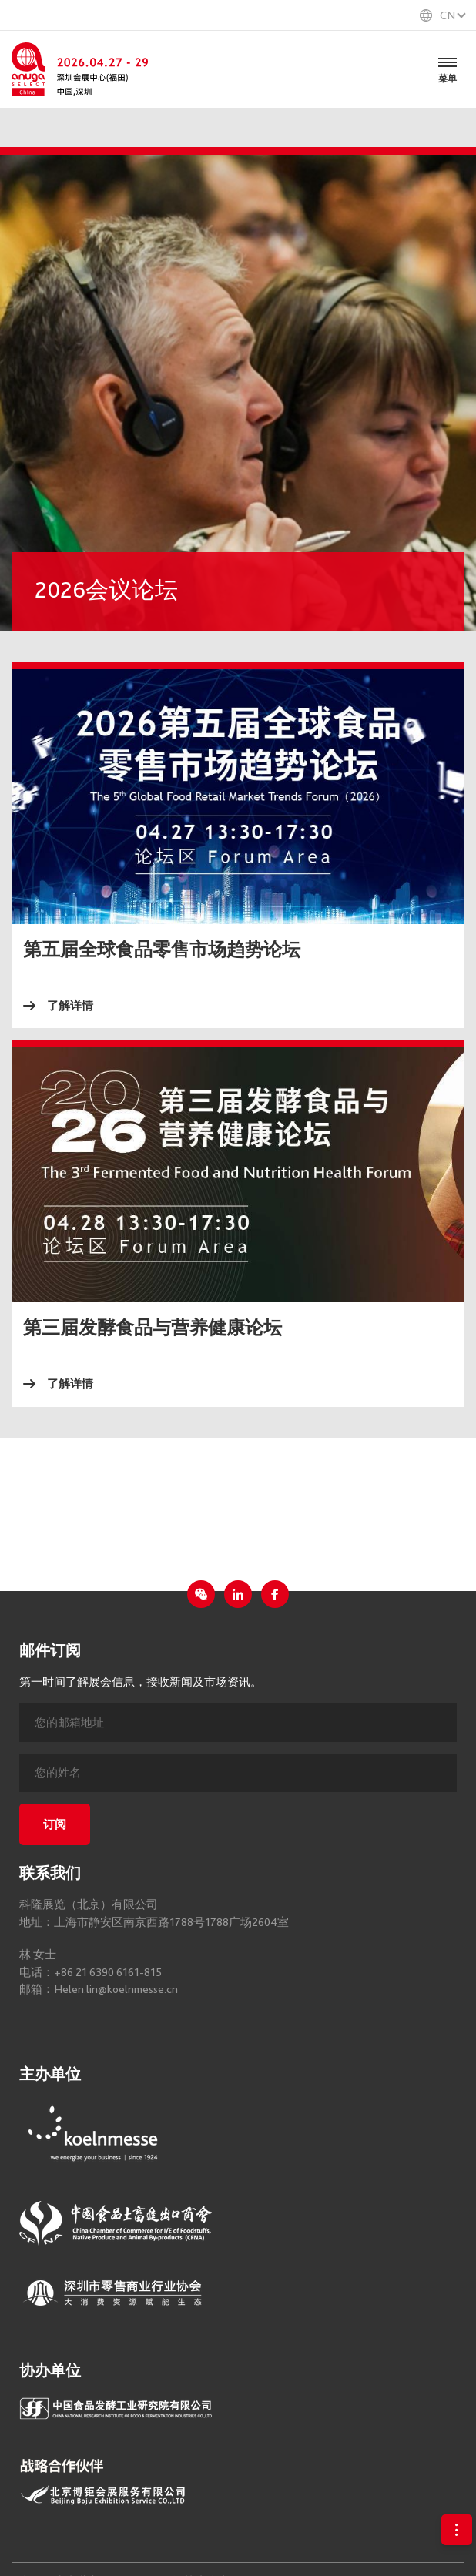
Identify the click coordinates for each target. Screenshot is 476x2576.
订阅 (54, 1824)
